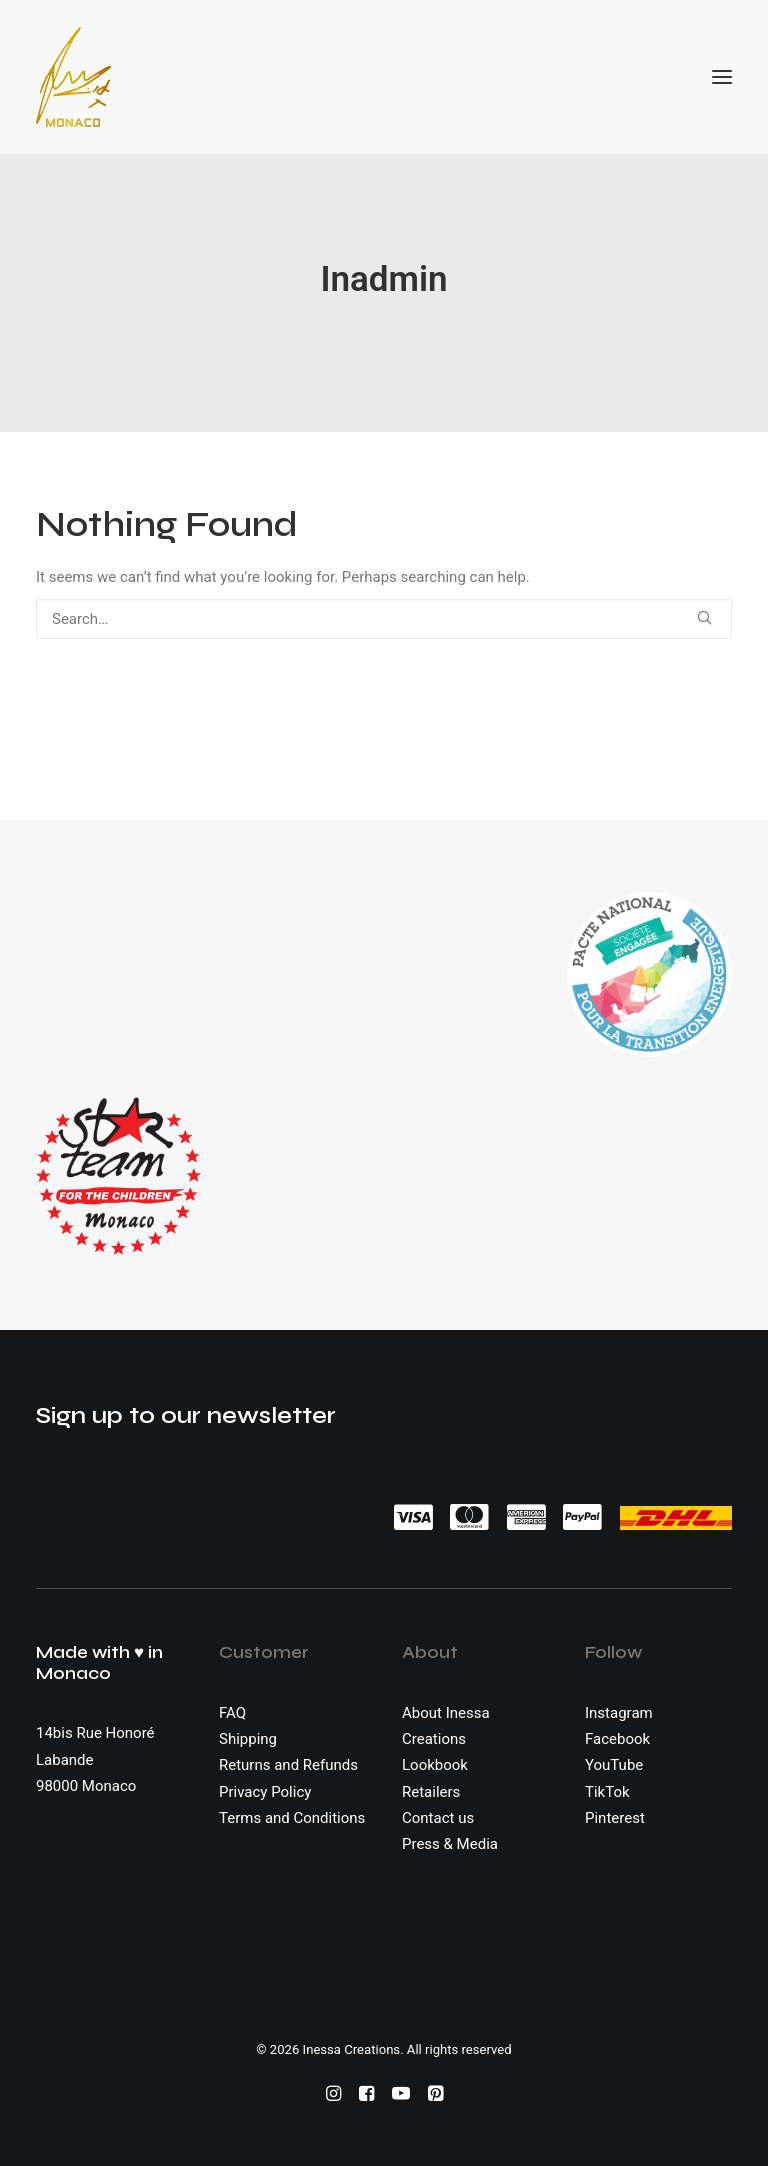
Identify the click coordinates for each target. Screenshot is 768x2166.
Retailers (431, 1792)
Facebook (617, 1739)
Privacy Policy (265, 1792)
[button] (722, 77)
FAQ (232, 1713)
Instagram (619, 1713)
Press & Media (450, 1844)
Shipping (248, 1739)
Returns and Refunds (288, 1765)
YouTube (614, 1765)
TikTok (607, 1792)
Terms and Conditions (292, 1818)
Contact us (438, 1818)
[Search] (384, 619)
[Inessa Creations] (73, 77)
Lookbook (435, 1765)
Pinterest (615, 1818)
